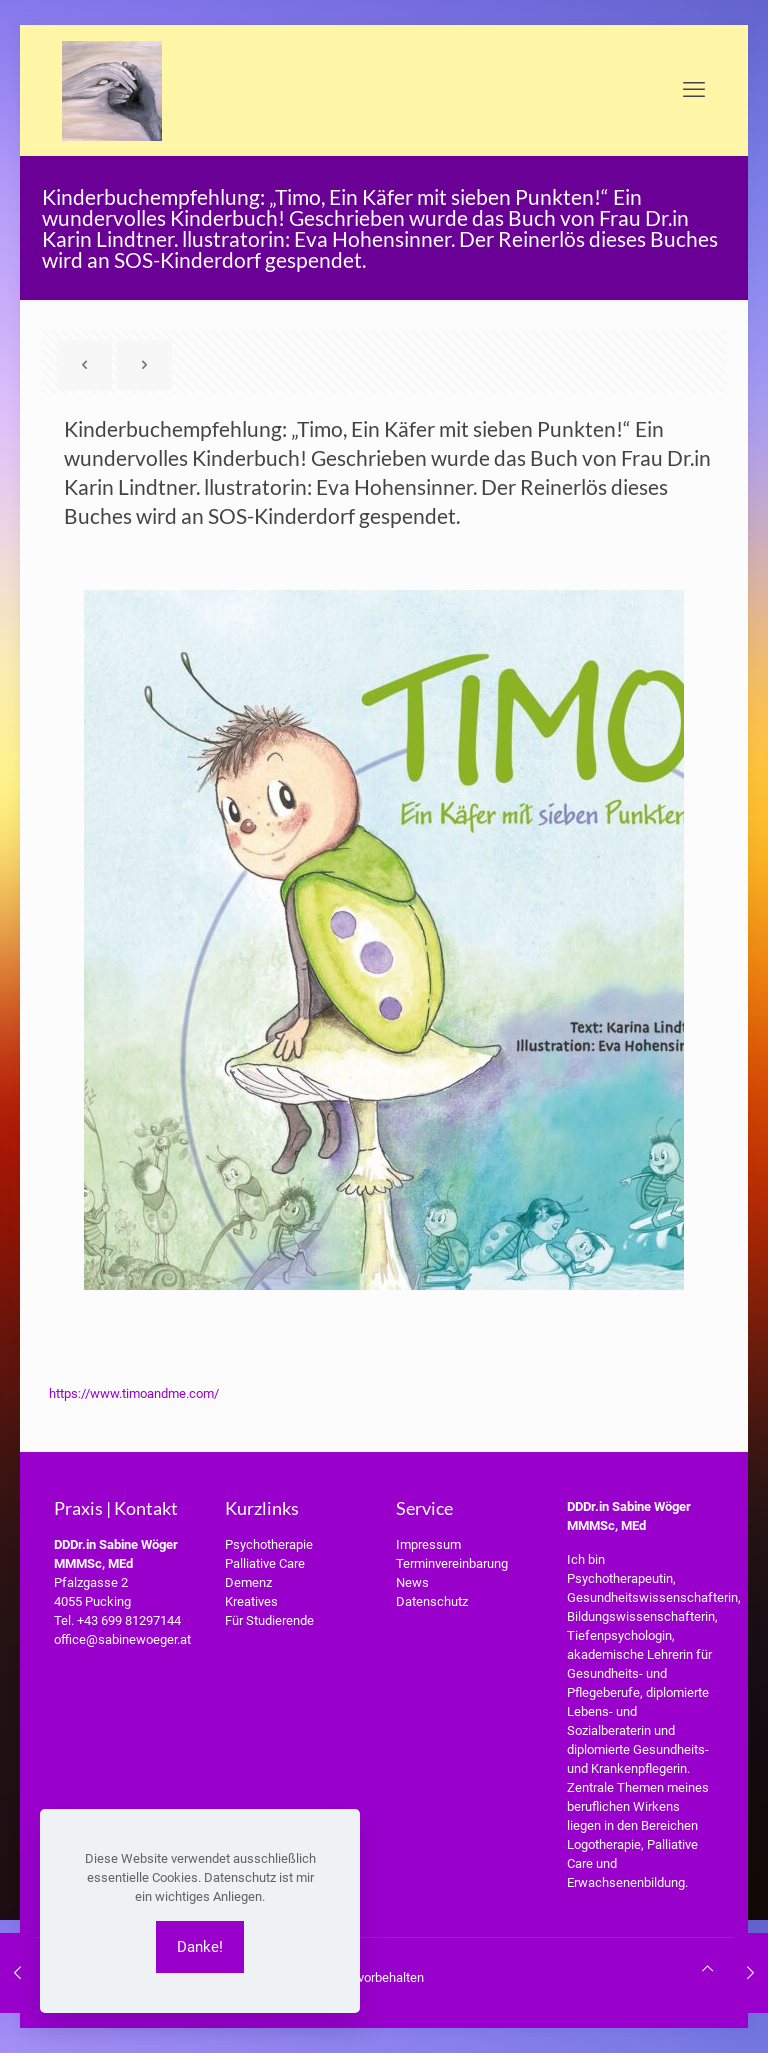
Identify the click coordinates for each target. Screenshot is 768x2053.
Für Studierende (269, 1620)
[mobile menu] (694, 90)
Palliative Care (265, 1563)
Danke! (200, 1947)
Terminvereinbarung (452, 1563)
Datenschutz (432, 1601)
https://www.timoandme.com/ (134, 1393)
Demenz (248, 1582)
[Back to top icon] (707, 1968)
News (412, 1582)
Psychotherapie (269, 1544)
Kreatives (251, 1601)
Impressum (428, 1544)
